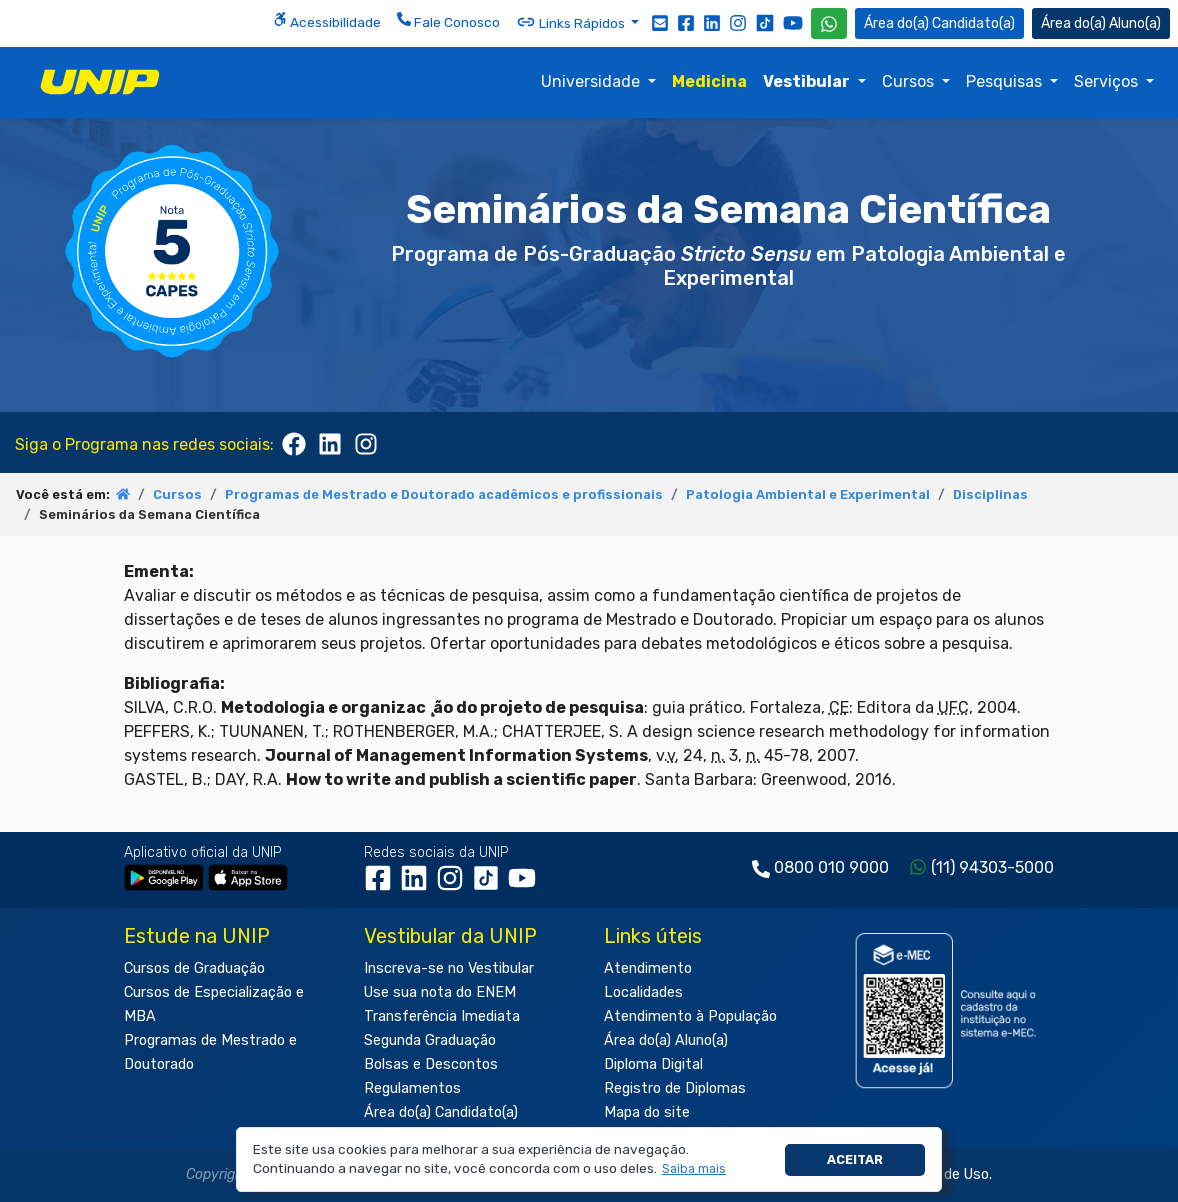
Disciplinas (990, 494)
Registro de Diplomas (675, 1088)
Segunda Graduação (430, 1040)
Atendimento (648, 968)
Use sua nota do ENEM (440, 992)
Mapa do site (647, 1112)
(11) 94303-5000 (992, 867)
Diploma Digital (653, 1064)
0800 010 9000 (831, 867)
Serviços (1108, 81)
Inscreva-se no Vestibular (449, 968)
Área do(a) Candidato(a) (441, 1112)
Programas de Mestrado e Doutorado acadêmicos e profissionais (444, 494)
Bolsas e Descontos (431, 1064)
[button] (693, 1169)
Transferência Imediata (442, 1016)
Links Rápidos (572, 22)
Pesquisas (1006, 81)
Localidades (643, 992)
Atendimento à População (690, 1016)
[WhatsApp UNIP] (829, 23)
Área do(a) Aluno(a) (666, 1040)
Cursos (910, 81)
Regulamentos (412, 1088)
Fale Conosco (448, 21)
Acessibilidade (327, 21)
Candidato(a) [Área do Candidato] (939, 23)
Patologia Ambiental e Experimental (808, 494)
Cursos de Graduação (194, 968)
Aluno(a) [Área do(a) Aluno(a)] (1101, 23)
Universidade (592, 81)
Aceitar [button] (855, 1159)
